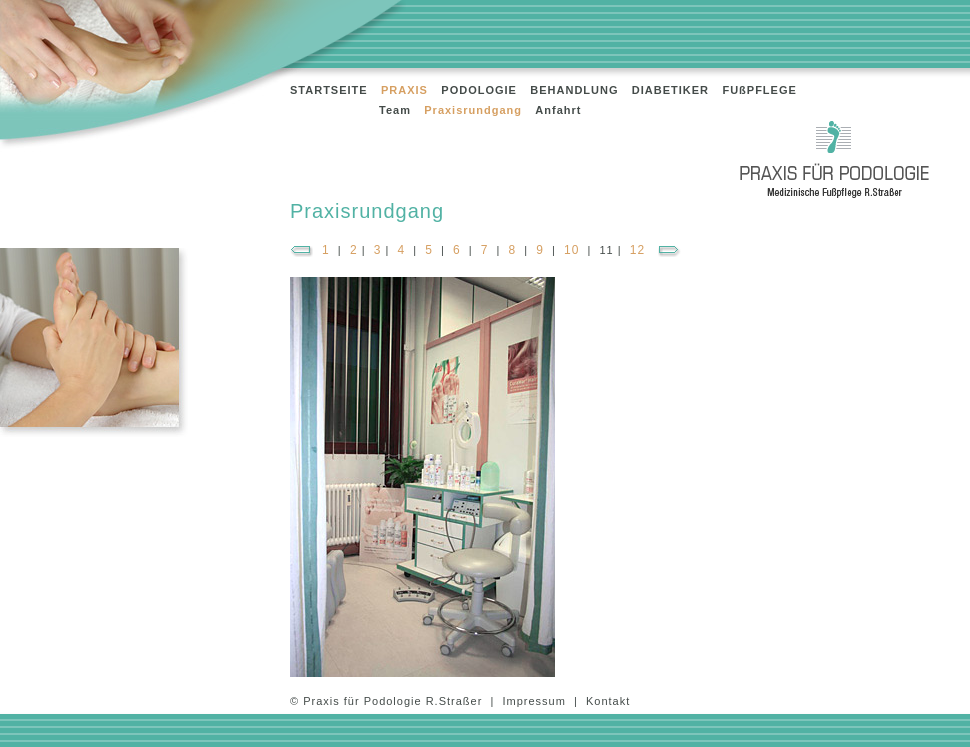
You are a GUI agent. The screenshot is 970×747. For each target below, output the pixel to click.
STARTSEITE (329, 90)
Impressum (533, 701)
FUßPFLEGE (759, 90)
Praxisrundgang (473, 110)
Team (395, 110)
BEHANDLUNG (574, 90)
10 (571, 250)
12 (637, 250)
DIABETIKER (670, 90)
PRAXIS (404, 90)
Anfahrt (558, 110)
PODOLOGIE (479, 90)
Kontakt (608, 701)
